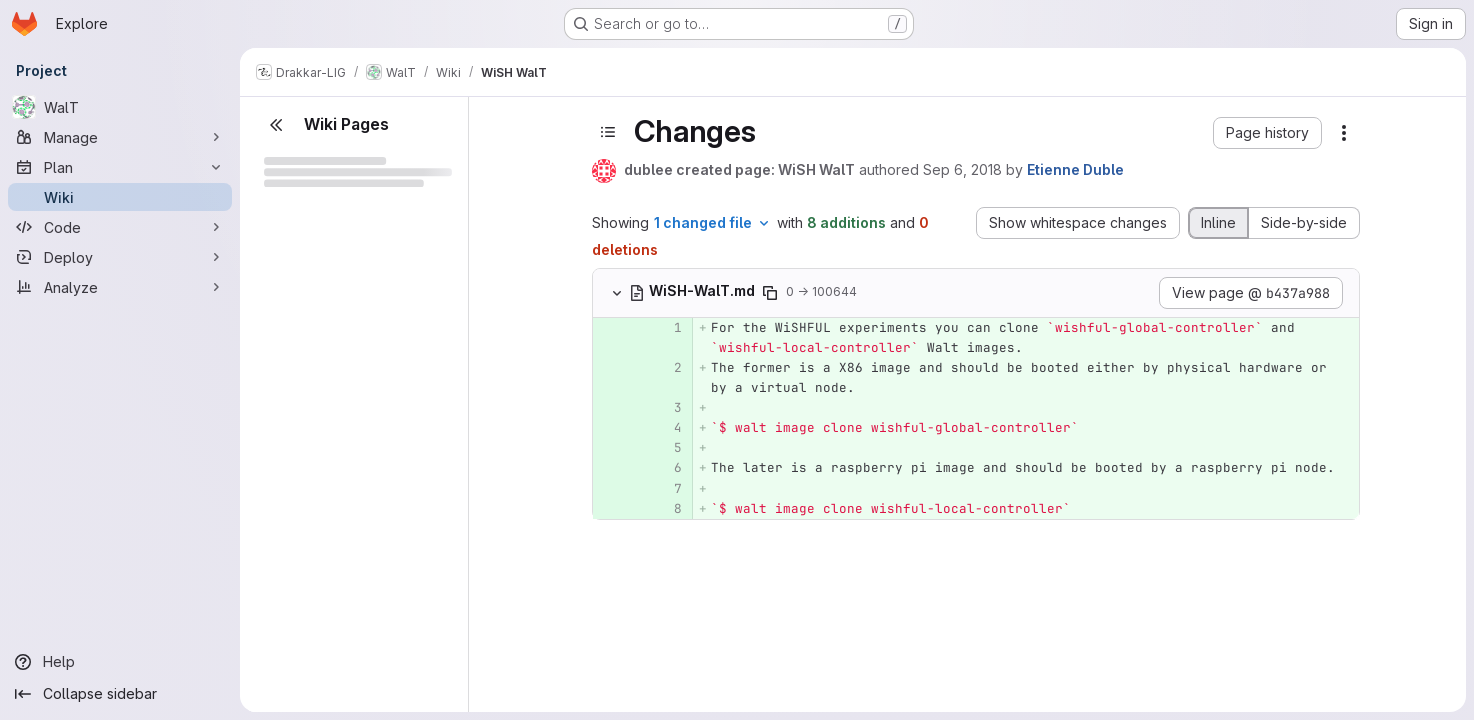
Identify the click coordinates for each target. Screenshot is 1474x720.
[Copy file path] (770, 293)
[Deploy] (120, 257)
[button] (1267, 133)
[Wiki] (120, 197)
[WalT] (120, 107)
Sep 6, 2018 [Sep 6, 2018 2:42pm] (962, 169)
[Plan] (120, 167)
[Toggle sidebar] (608, 132)
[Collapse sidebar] (120, 694)
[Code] (120, 227)
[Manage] (120, 137)
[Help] (120, 662)
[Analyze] (120, 287)
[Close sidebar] (276, 125)
